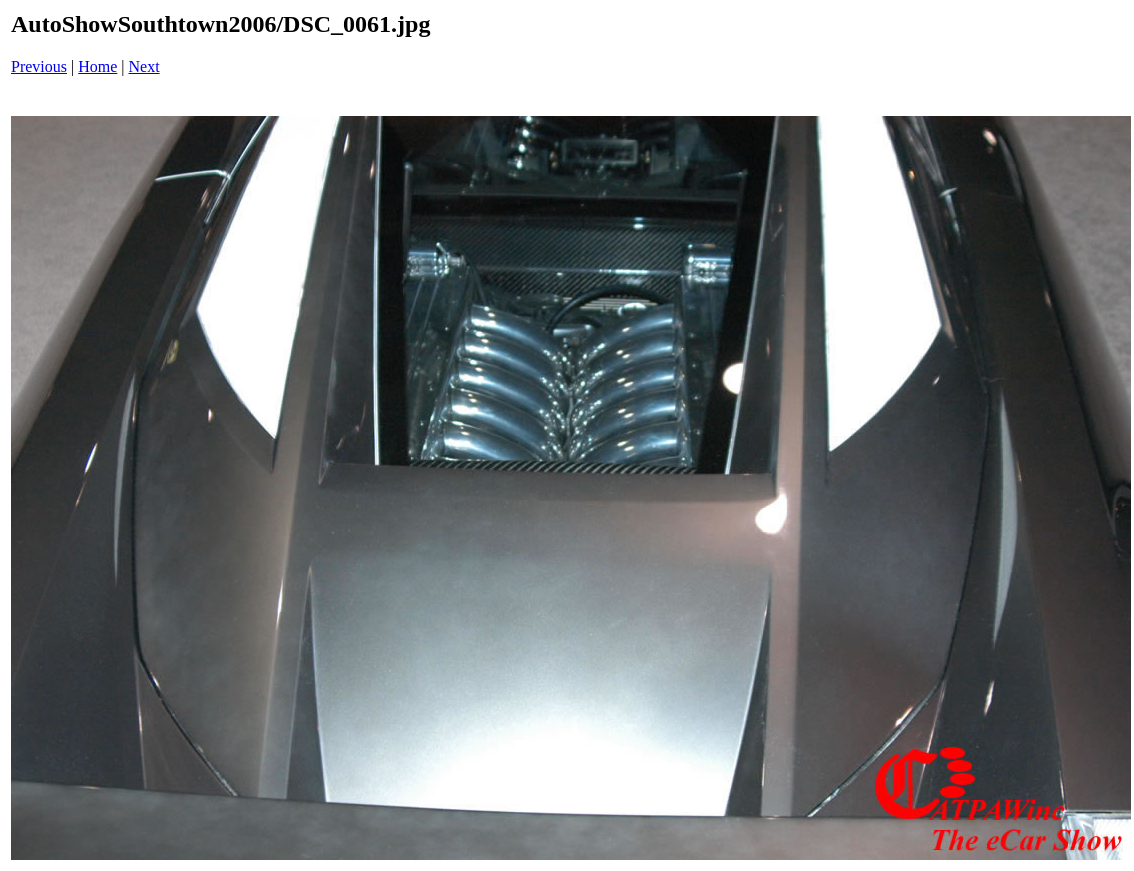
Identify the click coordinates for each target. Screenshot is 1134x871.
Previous (39, 66)
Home (97, 66)
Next (144, 66)
